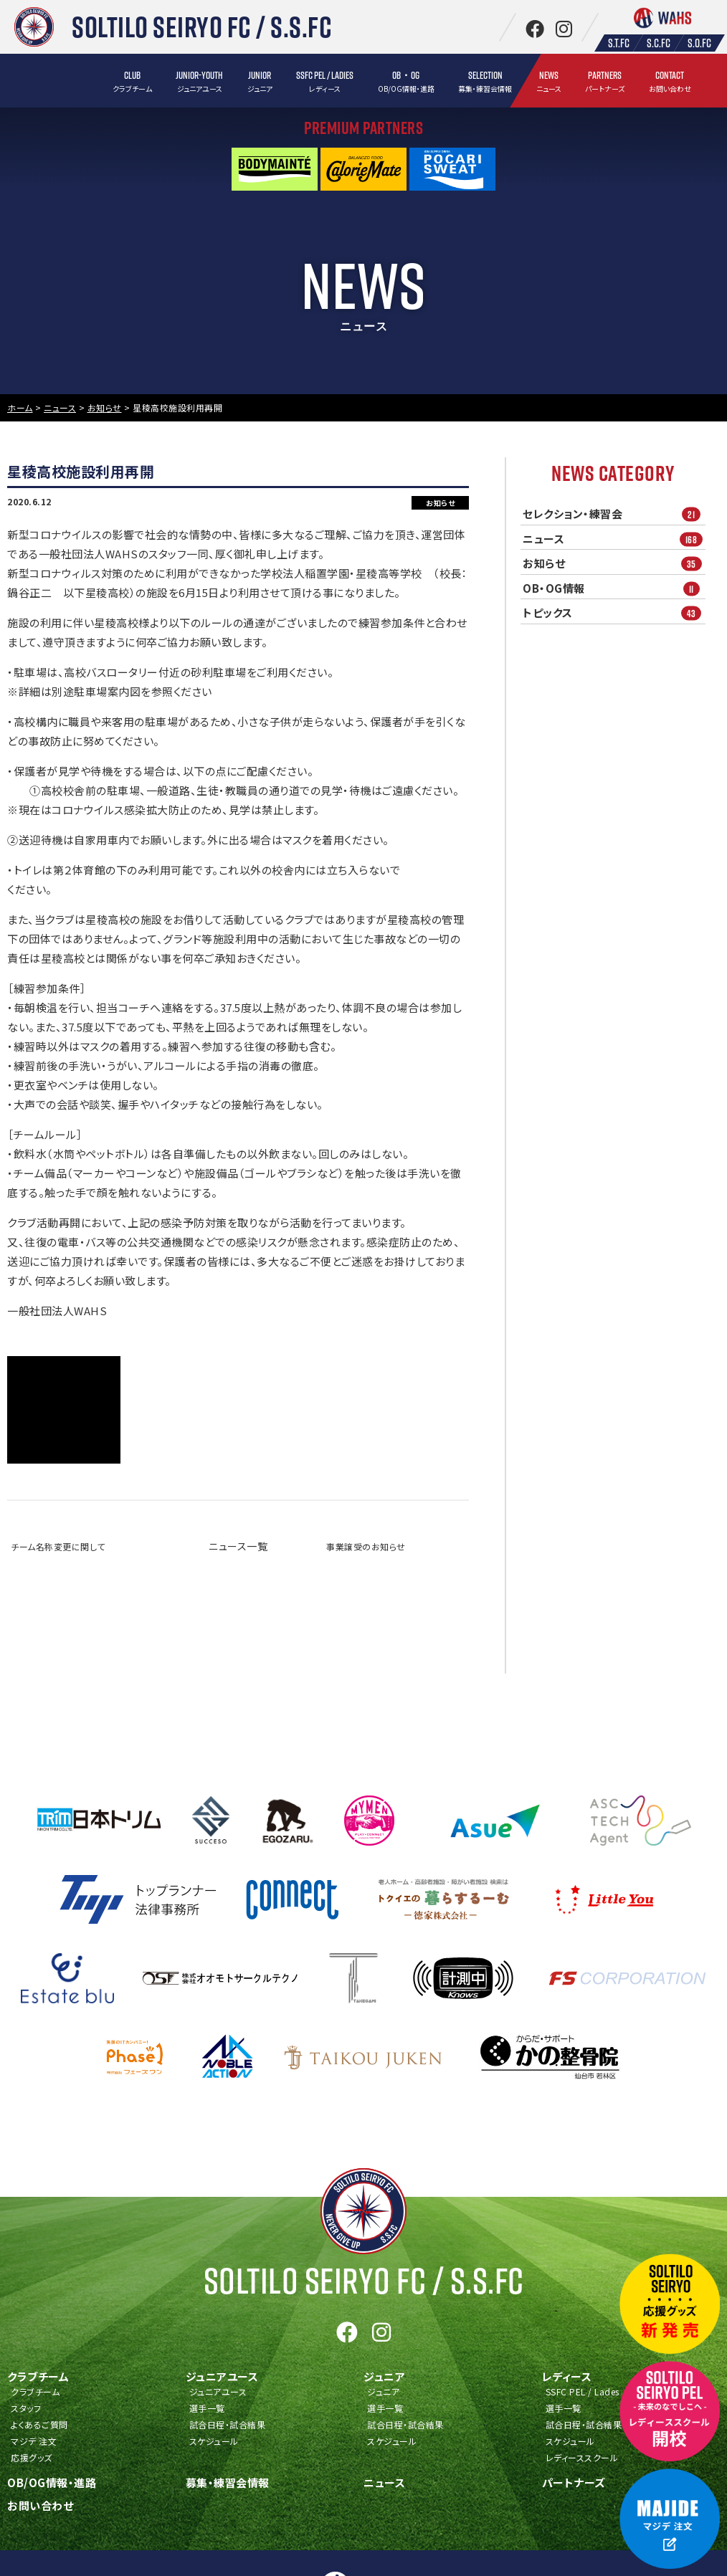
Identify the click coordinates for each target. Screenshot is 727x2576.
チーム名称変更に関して (58, 1546)
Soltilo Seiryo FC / (364, 2281)
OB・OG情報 (614, 588)
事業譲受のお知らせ (366, 1546)
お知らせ (614, 563)
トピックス (614, 613)
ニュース (614, 538)
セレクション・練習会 (614, 514)
